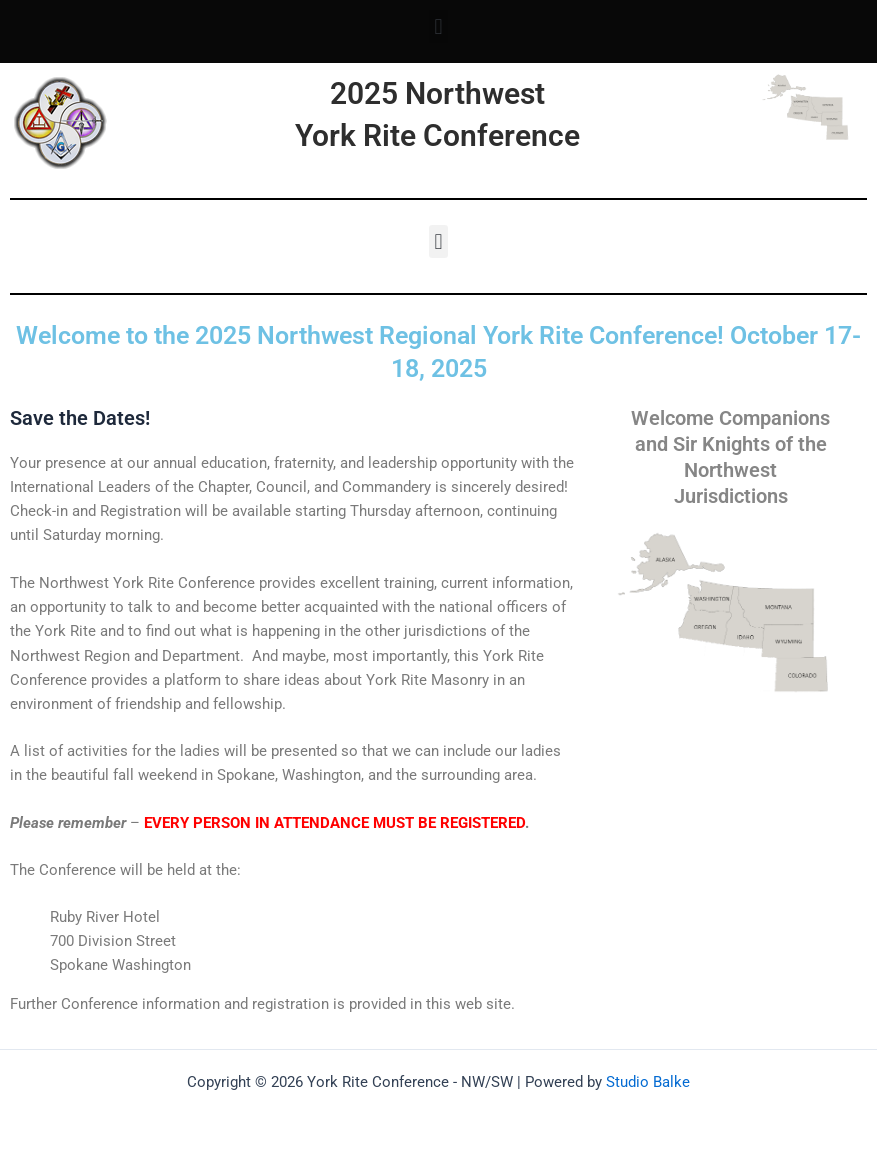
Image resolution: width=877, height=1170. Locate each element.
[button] (438, 26)
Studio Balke (648, 1082)
